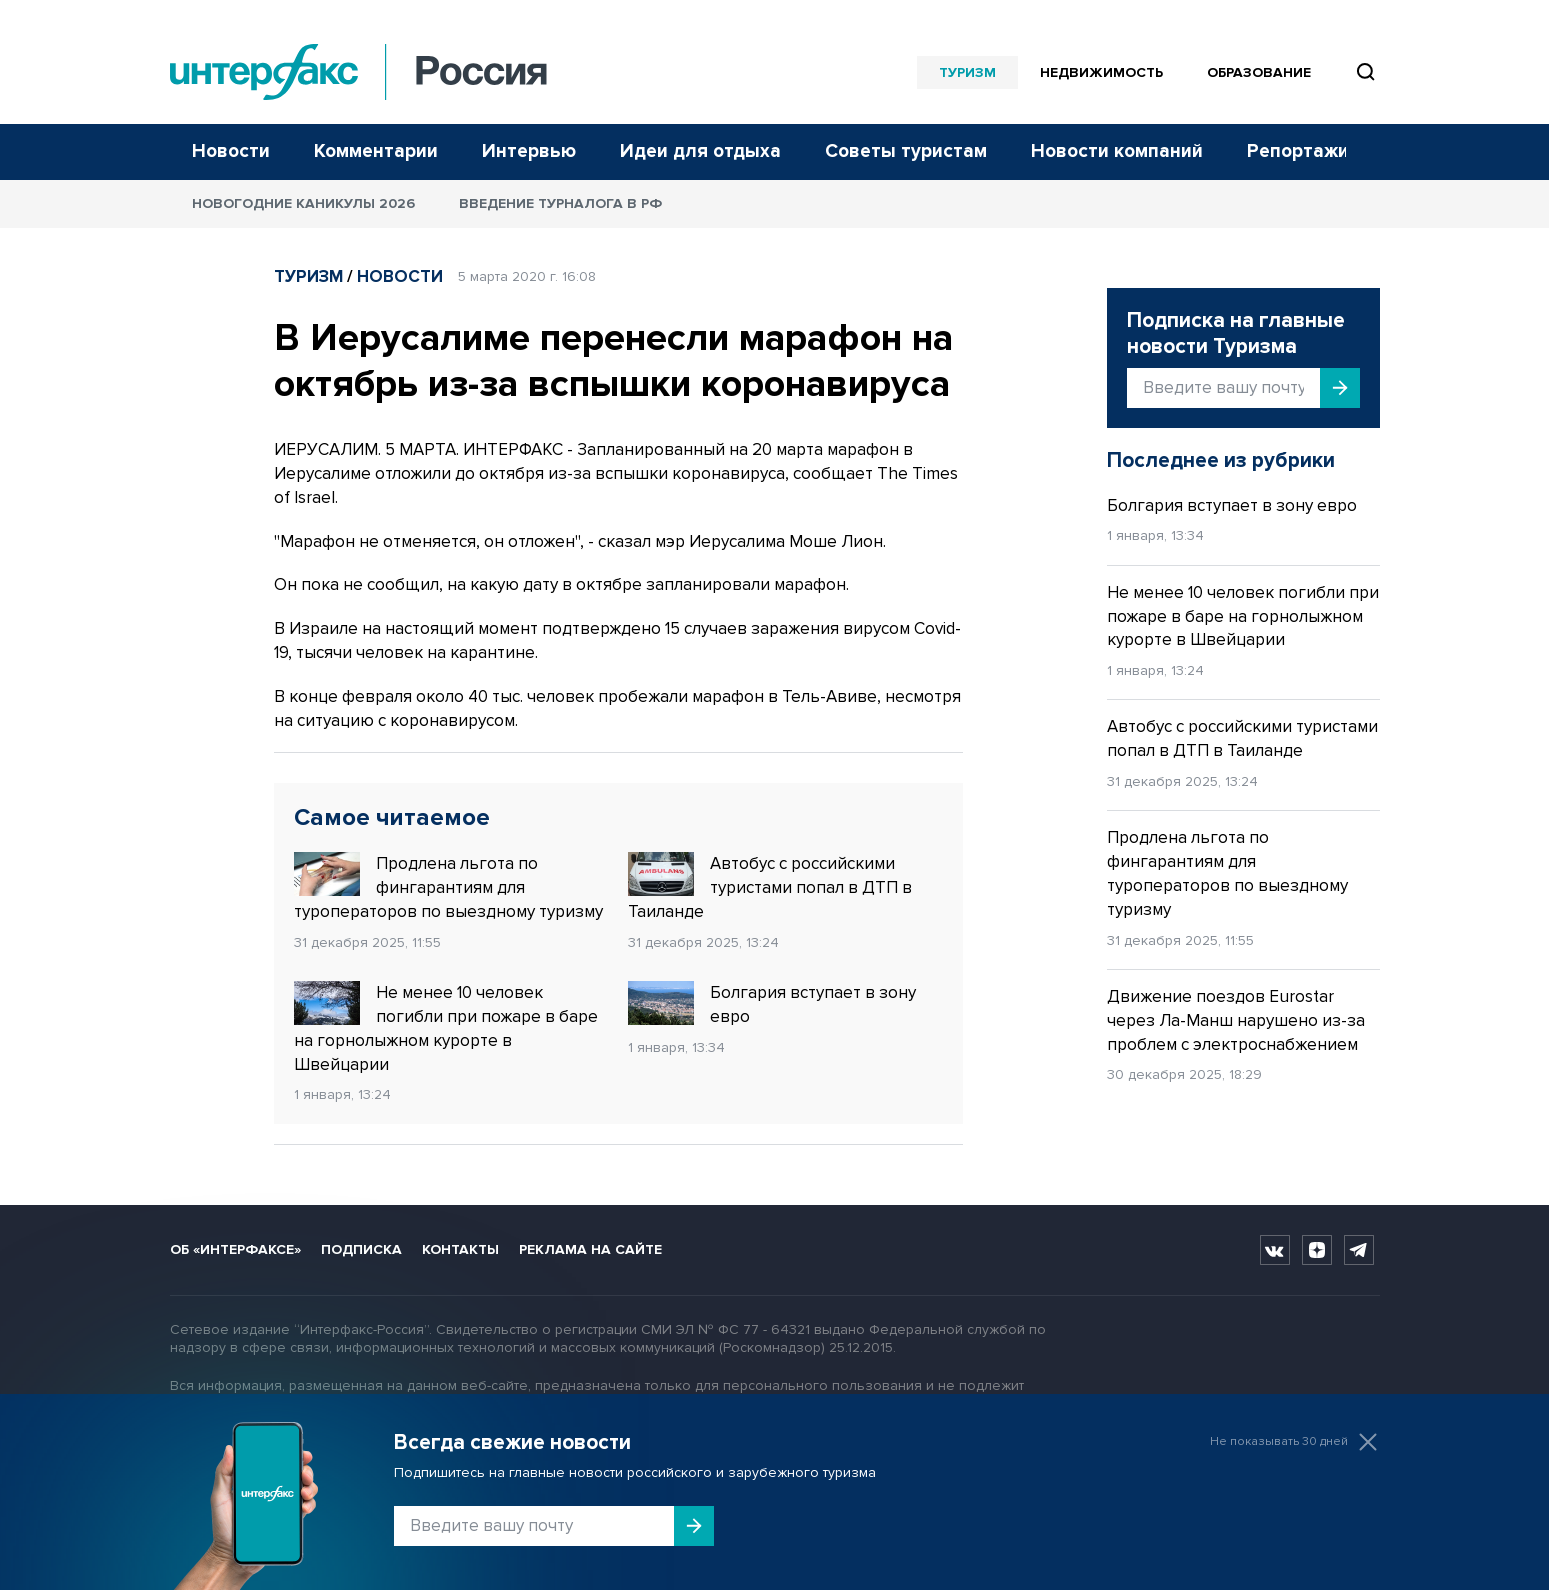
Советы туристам (906, 151)
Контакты (460, 1249)
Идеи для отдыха (700, 151)
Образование (1259, 72)
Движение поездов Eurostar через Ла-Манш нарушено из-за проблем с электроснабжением (1236, 1020)
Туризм (967, 72)
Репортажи (1298, 151)
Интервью (529, 151)
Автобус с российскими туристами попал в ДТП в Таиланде (770, 887)
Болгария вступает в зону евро (772, 1004)
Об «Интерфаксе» (235, 1249)
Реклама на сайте (590, 1249)
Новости (231, 151)
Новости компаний (1117, 151)
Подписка (361, 1249)
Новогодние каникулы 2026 (303, 203)
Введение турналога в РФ (560, 203)
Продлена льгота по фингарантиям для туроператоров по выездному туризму (448, 887)
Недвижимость (1101, 72)
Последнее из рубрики (1221, 460)
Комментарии (376, 151)
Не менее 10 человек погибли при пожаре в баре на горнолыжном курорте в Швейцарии (446, 1027)
